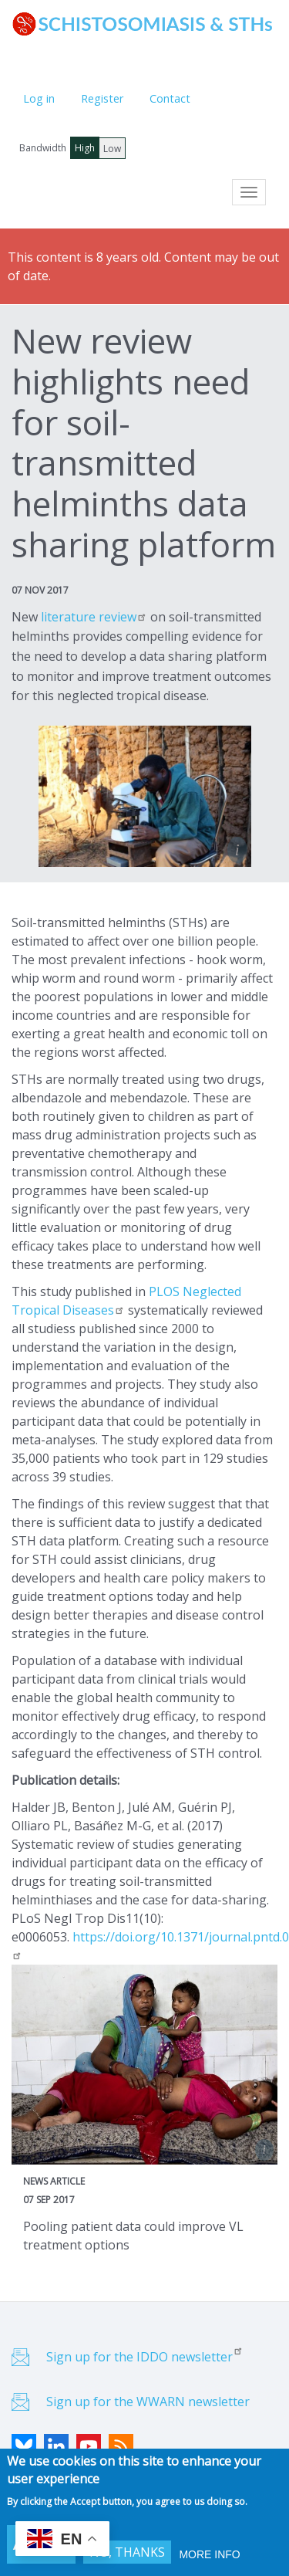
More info (209, 2556)
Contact (170, 98)
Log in (39, 98)
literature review (92, 616)
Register (102, 98)
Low (112, 148)
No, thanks (127, 2553)
